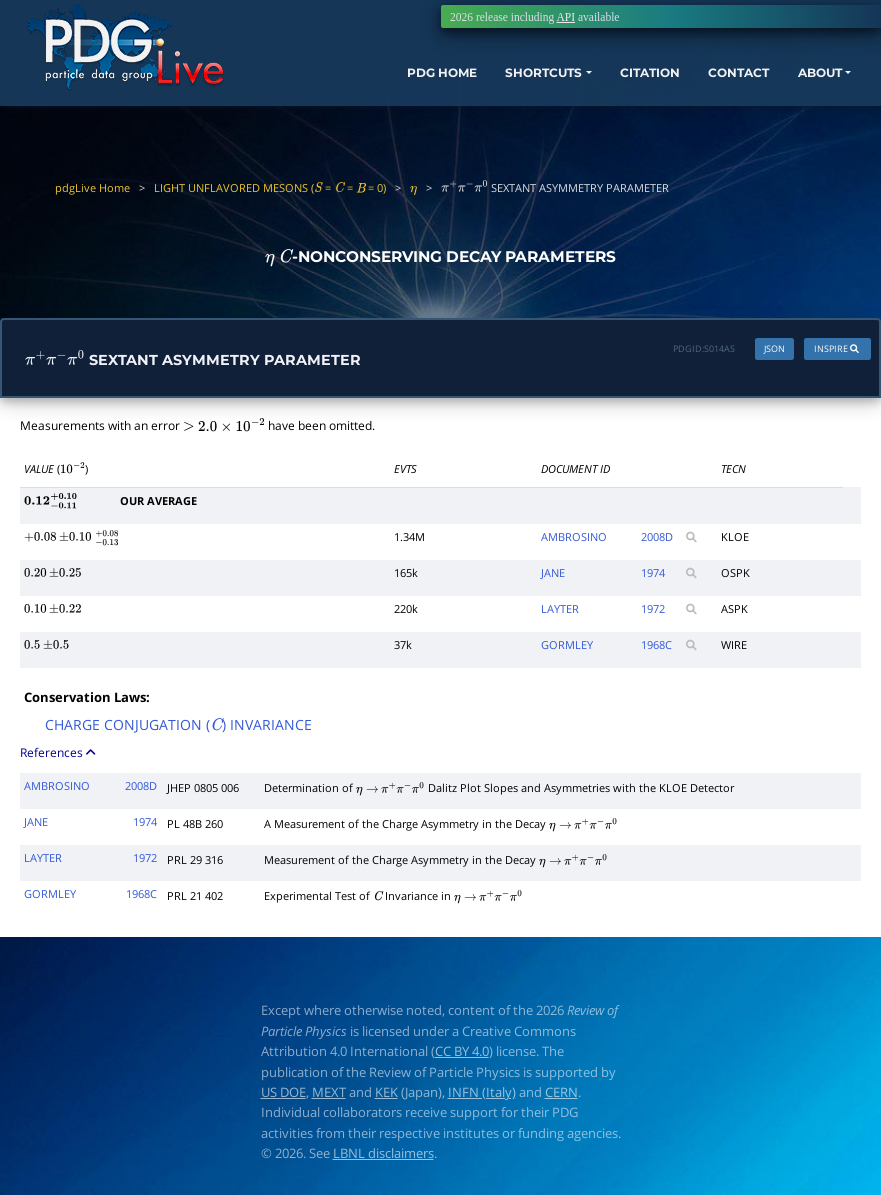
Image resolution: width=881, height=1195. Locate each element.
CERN (561, 1095)
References (59, 755)
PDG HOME (372, 85)
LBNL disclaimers (383, 1156)
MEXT (329, 1095)
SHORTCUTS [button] (487, 85)
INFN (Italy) (482, 1095)
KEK (386, 1095)
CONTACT (708, 85)
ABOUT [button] (800, 85)
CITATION (608, 85)
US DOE (283, 1095)
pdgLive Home (92, 187)
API (565, 17)
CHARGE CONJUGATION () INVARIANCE (178, 729)
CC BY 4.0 (462, 1055)
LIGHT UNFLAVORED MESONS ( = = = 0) (270, 187)
